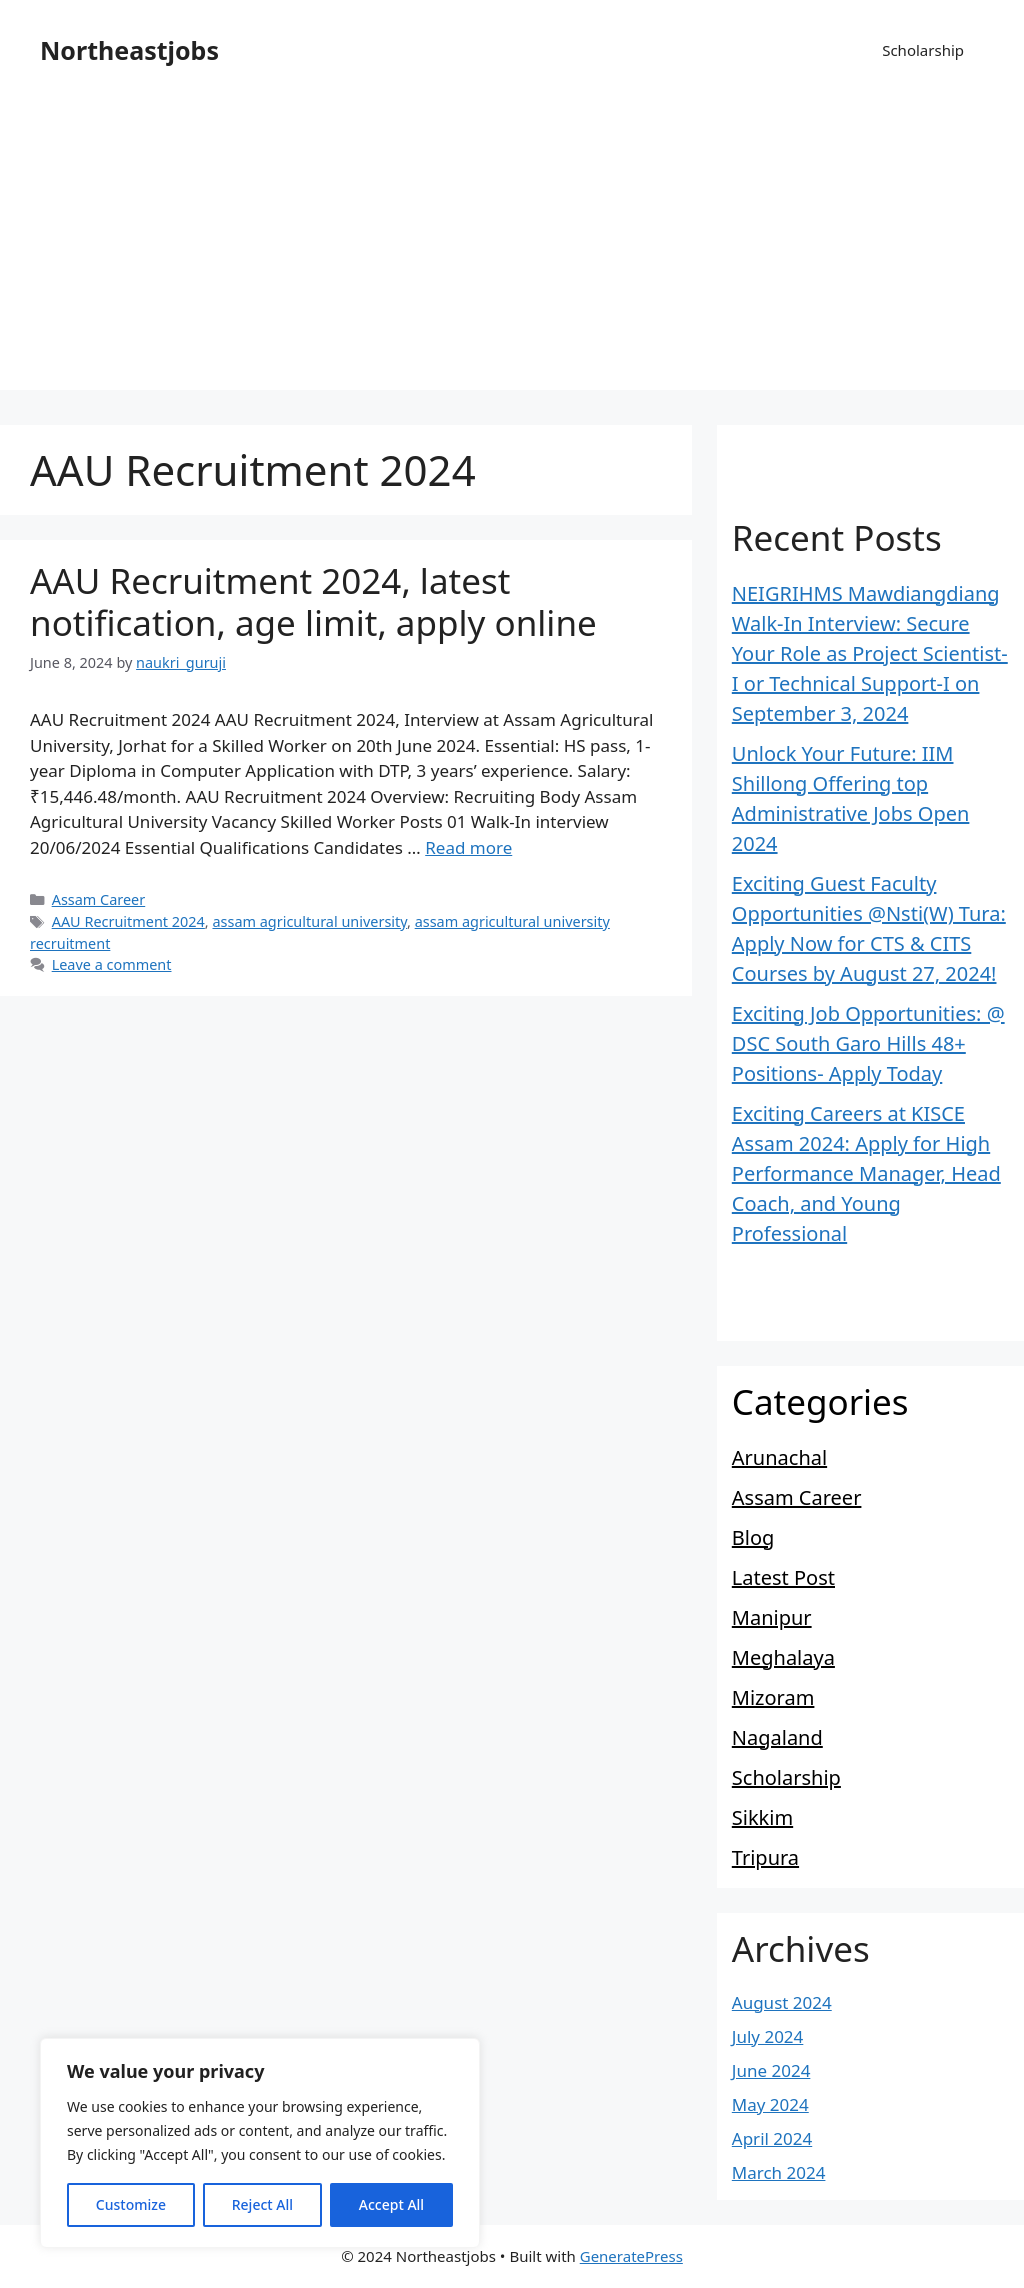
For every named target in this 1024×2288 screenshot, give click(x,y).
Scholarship (923, 50)
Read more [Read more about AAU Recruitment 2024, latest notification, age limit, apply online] (468, 847)
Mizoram (773, 1697)
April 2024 (772, 2138)
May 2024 (770, 2104)
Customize (131, 2204)
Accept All (391, 2204)
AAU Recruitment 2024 (128, 921)
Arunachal (779, 1457)
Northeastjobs (129, 50)
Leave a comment (112, 964)
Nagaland (777, 1737)
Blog (753, 1537)
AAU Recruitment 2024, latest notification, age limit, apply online (313, 601)
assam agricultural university (309, 921)
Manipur (772, 1617)
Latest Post (783, 1577)
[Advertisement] (512, 250)
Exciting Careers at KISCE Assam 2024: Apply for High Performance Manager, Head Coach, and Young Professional (866, 1173)
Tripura (765, 1857)
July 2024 (768, 2036)
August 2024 (782, 2002)
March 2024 (779, 2172)
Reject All (262, 2204)
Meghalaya (783, 1657)
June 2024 (771, 2070)
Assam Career (99, 899)
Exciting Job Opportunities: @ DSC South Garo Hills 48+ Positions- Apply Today (868, 1043)
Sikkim (762, 1817)
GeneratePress (631, 2256)
